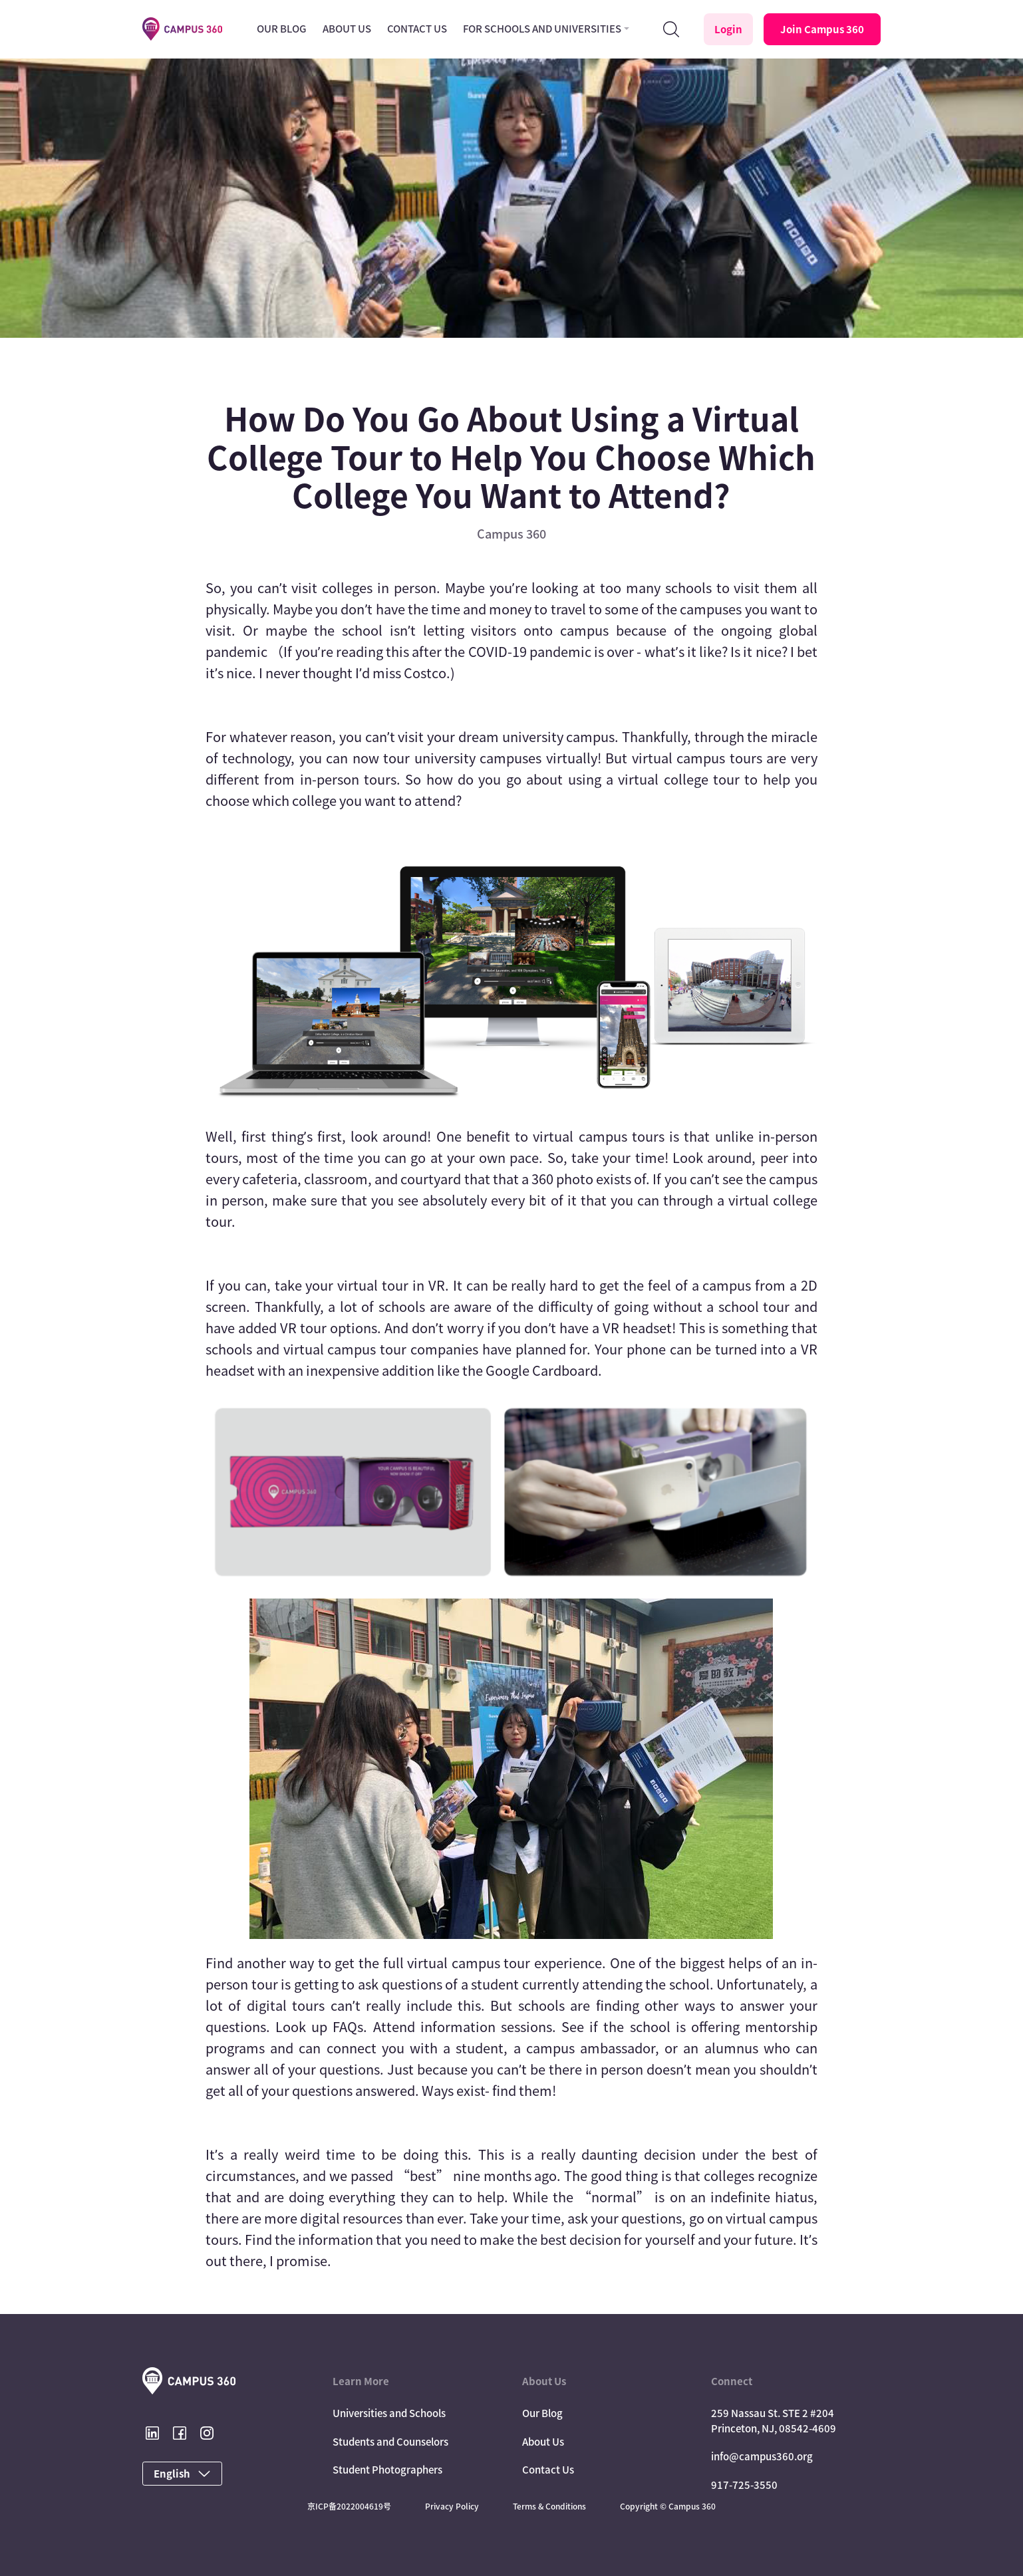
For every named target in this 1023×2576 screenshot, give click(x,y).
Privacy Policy (452, 2506)
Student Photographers (387, 2469)
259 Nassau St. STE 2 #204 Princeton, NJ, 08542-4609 (773, 2420)
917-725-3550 (744, 2485)
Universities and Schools (389, 2413)
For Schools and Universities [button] (542, 28)
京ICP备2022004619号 (349, 2506)
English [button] (182, 2473)
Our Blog (282, 28)
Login (728, 29)
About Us (347, 28)
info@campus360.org (762, 2456)
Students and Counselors (390, 2441)
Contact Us (417, 28)
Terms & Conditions (549, 2506)
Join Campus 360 (822, 29)
